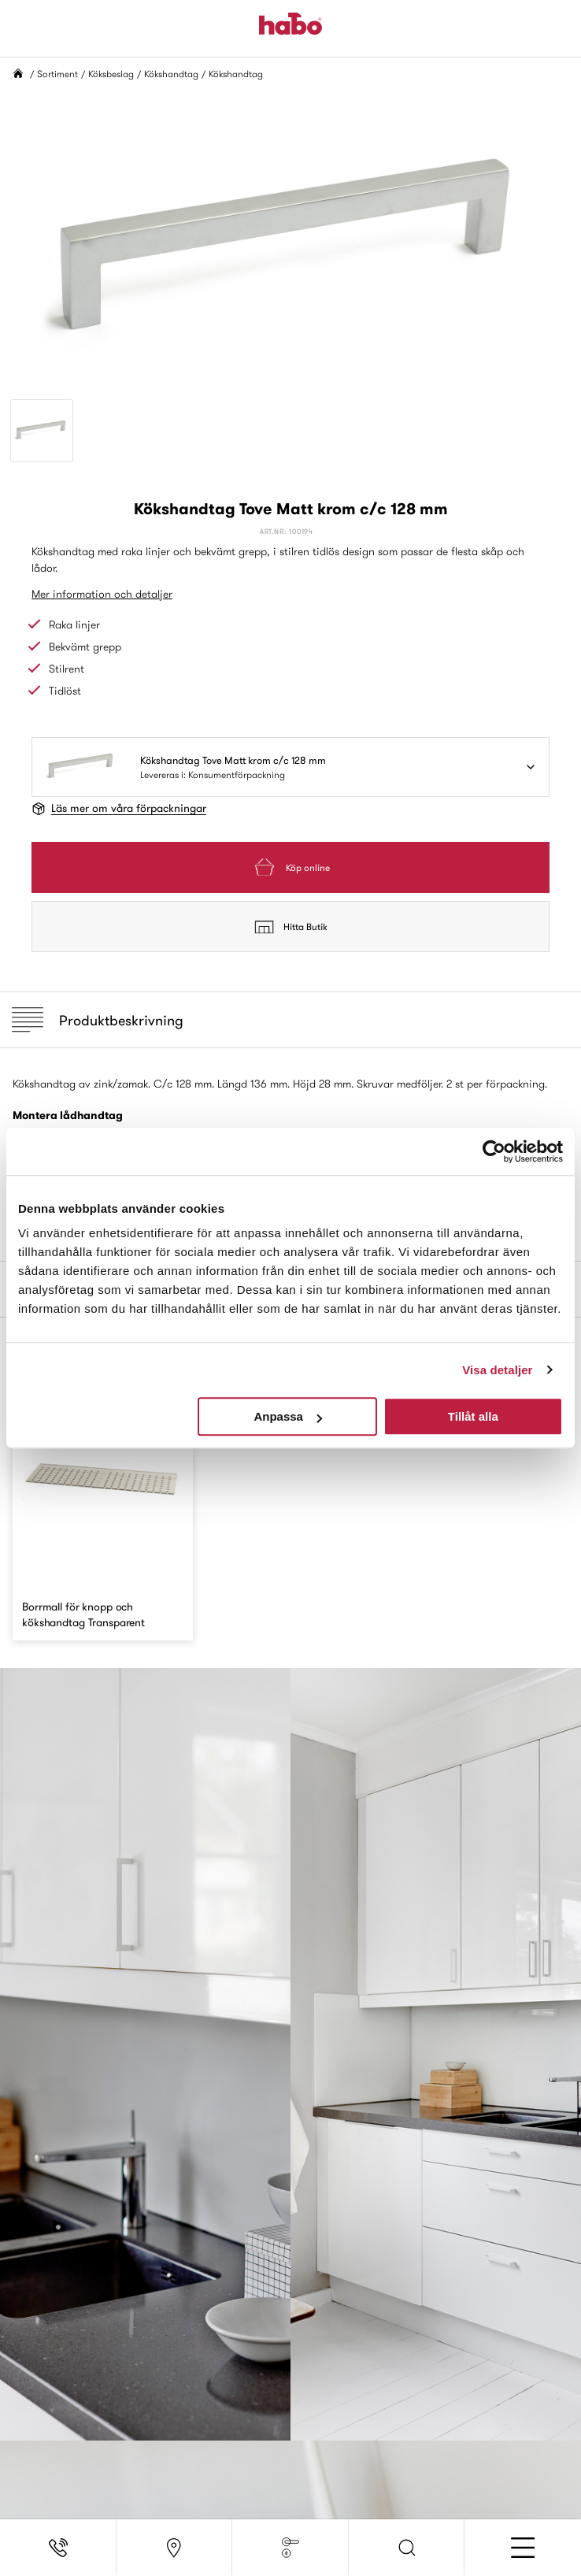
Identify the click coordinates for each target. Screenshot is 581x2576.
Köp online (290, 867)
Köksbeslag (111, 74)
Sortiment (57, 74)
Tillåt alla (473, 1416)
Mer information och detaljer (101, 594)
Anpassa (287, 1416)
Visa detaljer (497, 1370)
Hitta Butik (291, 927)
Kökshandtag (171, 74)
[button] (407, 2547)
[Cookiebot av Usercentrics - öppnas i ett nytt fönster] (494, 1151)
